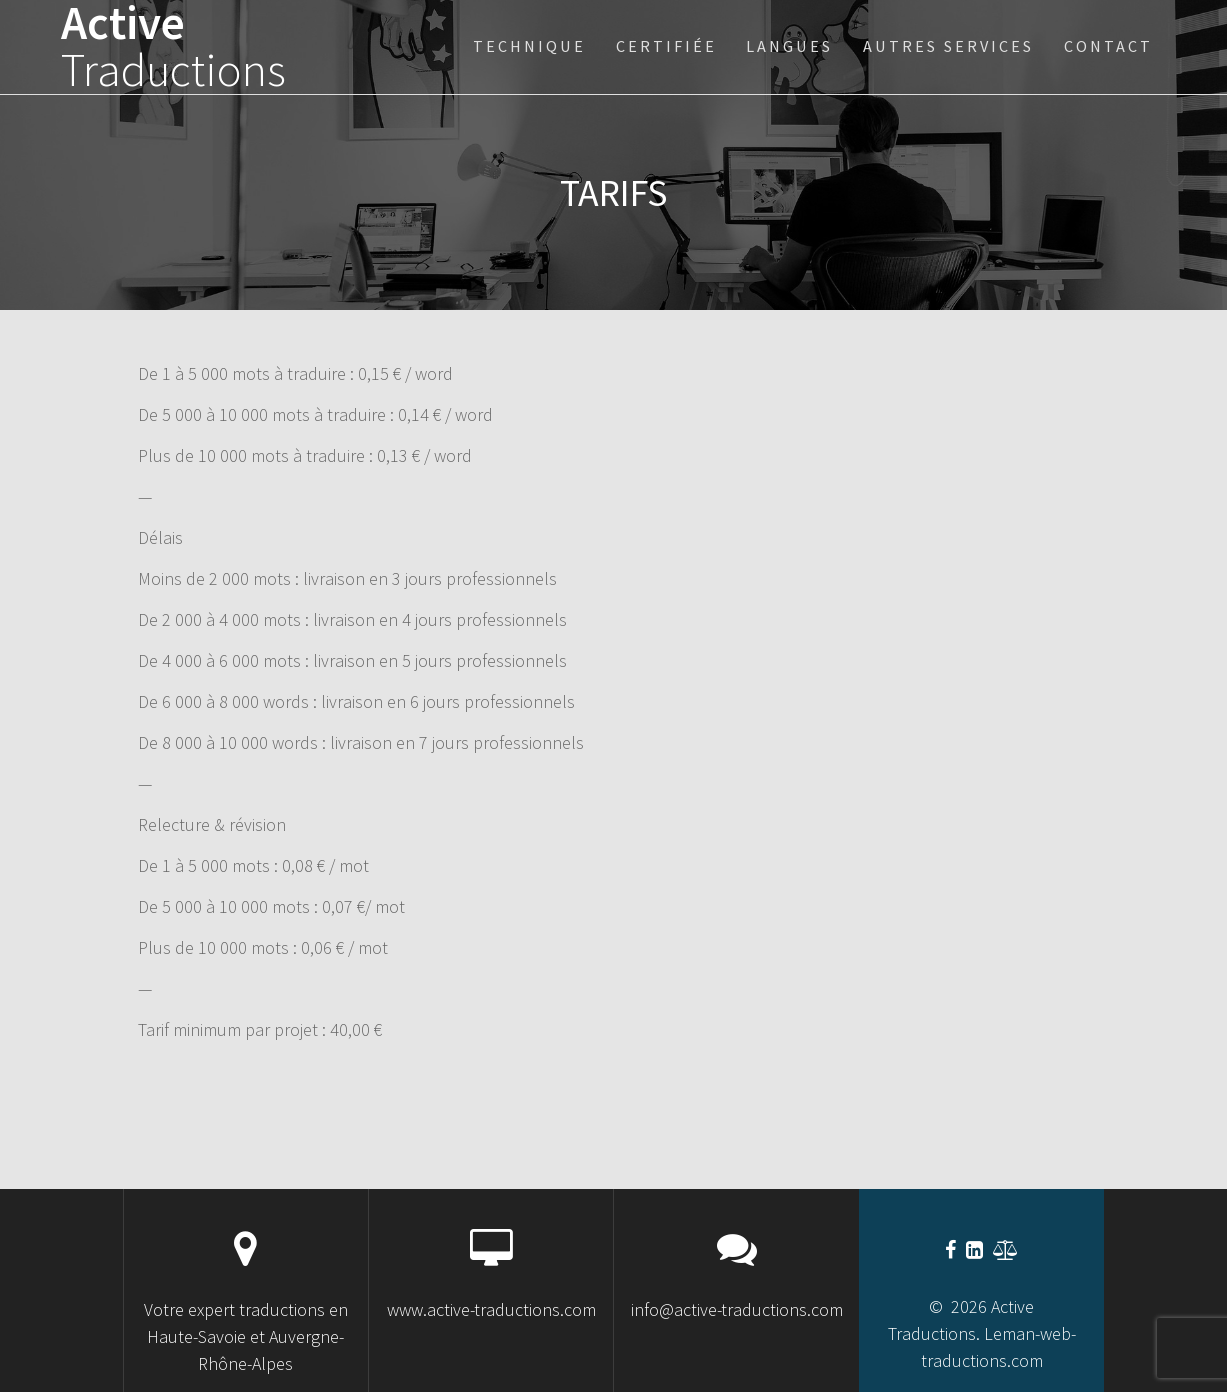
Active (173, 47)
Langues (789, 46)
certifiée (666, 46)
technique (529, 46)
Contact (1108, 46)
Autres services (948, 46)
